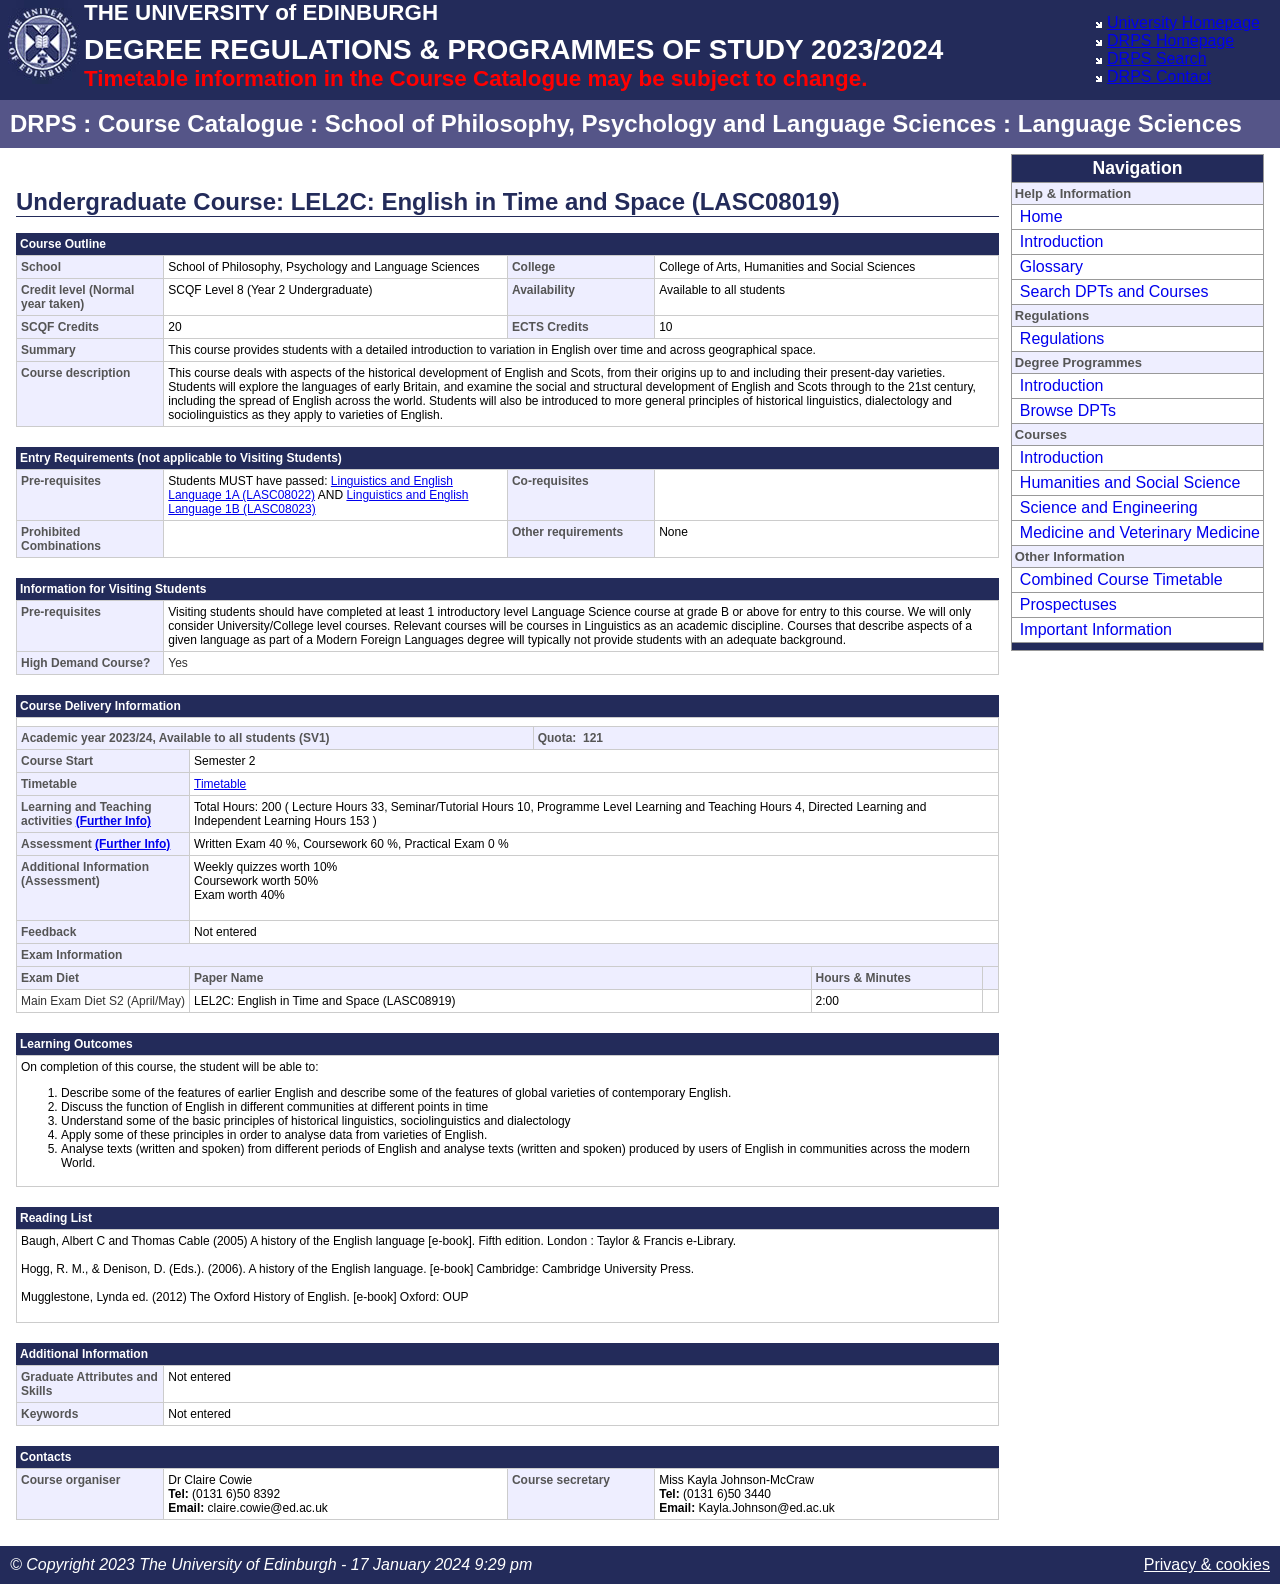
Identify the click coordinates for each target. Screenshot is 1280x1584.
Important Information (1096, 629)
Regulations (1062, 338)
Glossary (1051, 266)
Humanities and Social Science (1130, 482)
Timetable (220, 784)
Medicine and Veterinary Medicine (1140, 532)
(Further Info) (113, 821)
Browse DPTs (1068, 410)
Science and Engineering (1109, 507)
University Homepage (1183, 22)
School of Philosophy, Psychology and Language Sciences (661, 123)
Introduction (1062, 241)
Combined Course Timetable (1121, 579)
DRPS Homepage (1170, 40)
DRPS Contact (1159, 76)
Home (1041, 216)
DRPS (43, 123)
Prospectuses (1068, 604)
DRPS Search (1157, 58)
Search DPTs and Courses (1114, 291)
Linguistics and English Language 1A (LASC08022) (310, 488)
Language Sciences (1130, 123)
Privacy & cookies (1207, 1564)
